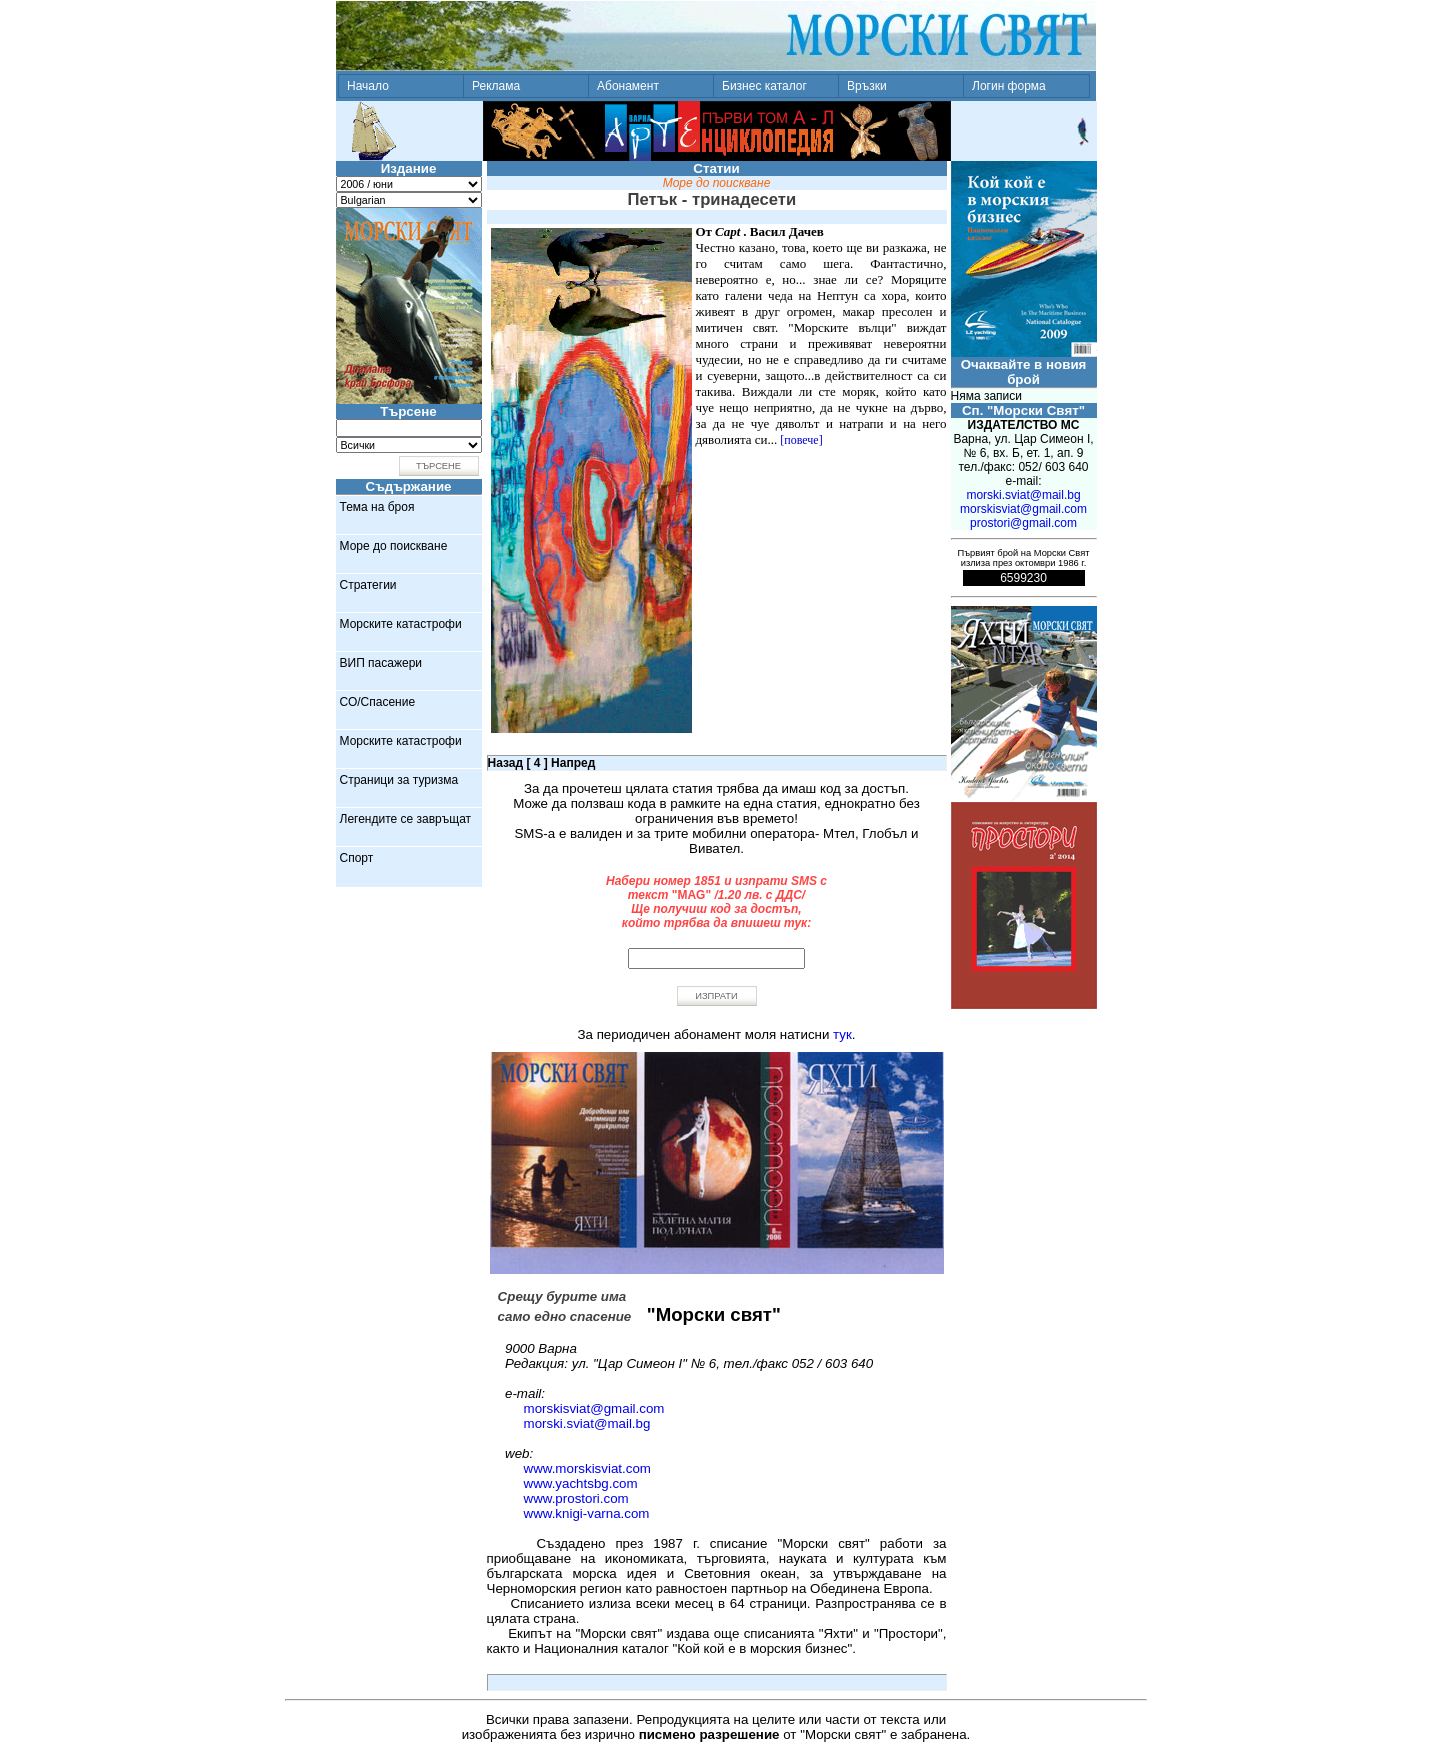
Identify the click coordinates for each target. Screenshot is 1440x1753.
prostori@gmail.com (1023, 523)
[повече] (801, 440)
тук (842, 1034)
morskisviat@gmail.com (594, 1408)
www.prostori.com (576, 1498)
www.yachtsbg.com (581, 1483)
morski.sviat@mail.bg (587, 1423)
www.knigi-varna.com (587, 1513)
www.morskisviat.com (587, 1468)
